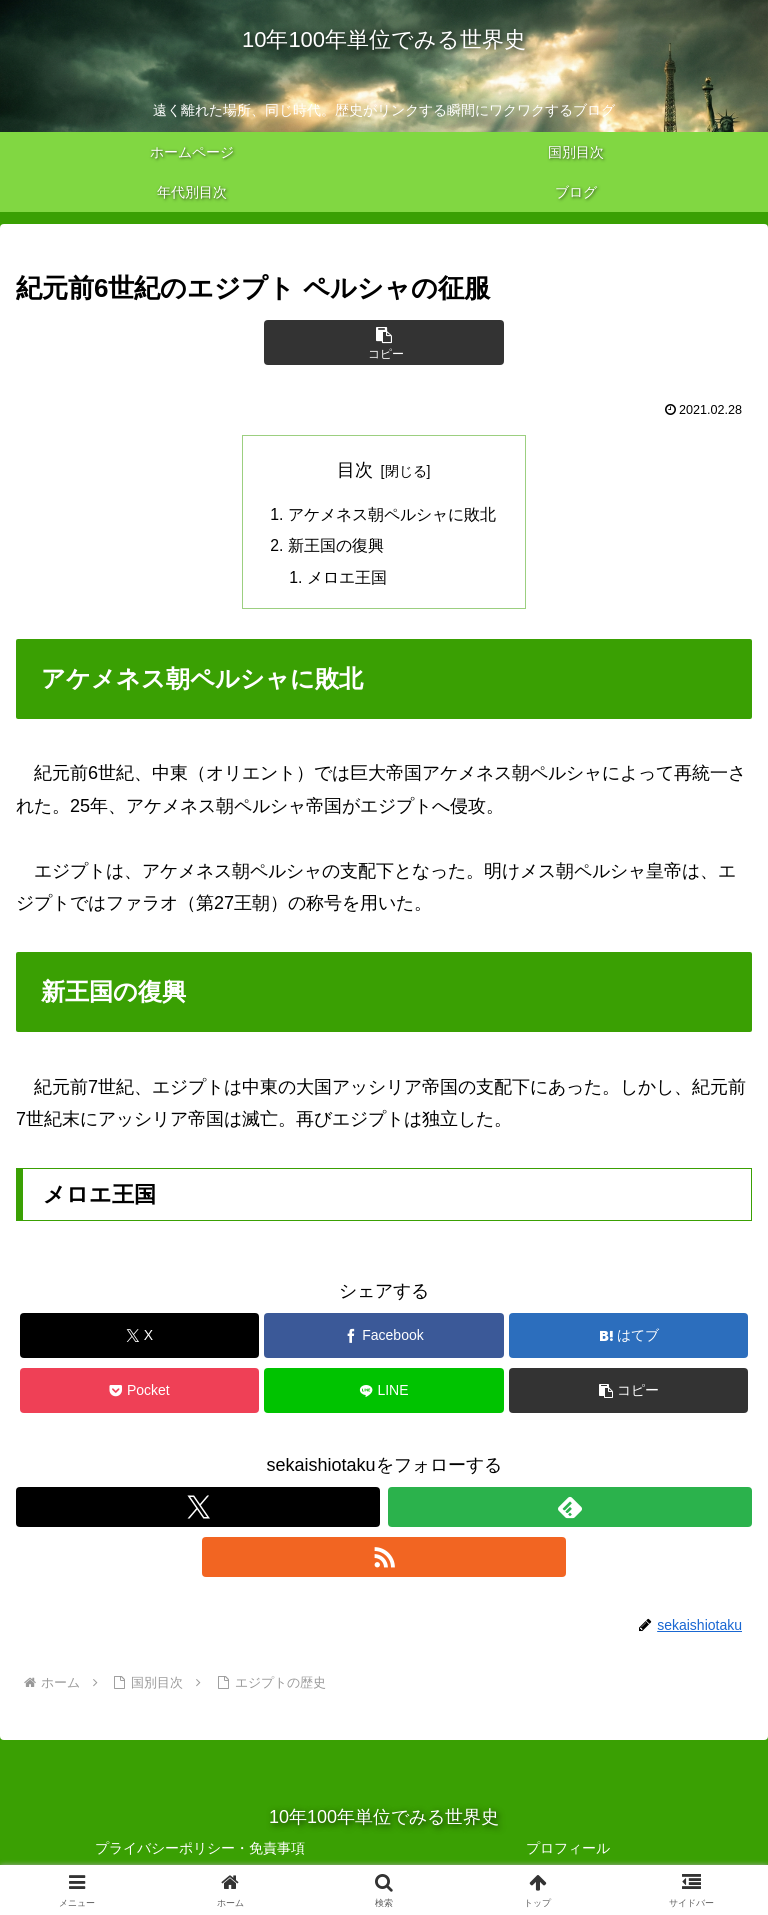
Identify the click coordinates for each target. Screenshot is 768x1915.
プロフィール (568, 1850)
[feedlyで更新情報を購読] (570, 1509)
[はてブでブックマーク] (628, 1338)
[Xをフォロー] (198, 1509)
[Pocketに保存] (139, 1393)
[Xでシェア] (139, 1338)
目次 (355, 470)
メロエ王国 (348, 580)
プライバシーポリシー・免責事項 (200, 1850)
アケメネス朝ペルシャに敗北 (392, 515)
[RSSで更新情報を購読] (384, 1559)
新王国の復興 (336, 547)
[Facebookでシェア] (383, 1338)
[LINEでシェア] (383, 1393)
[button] (383, 342)
